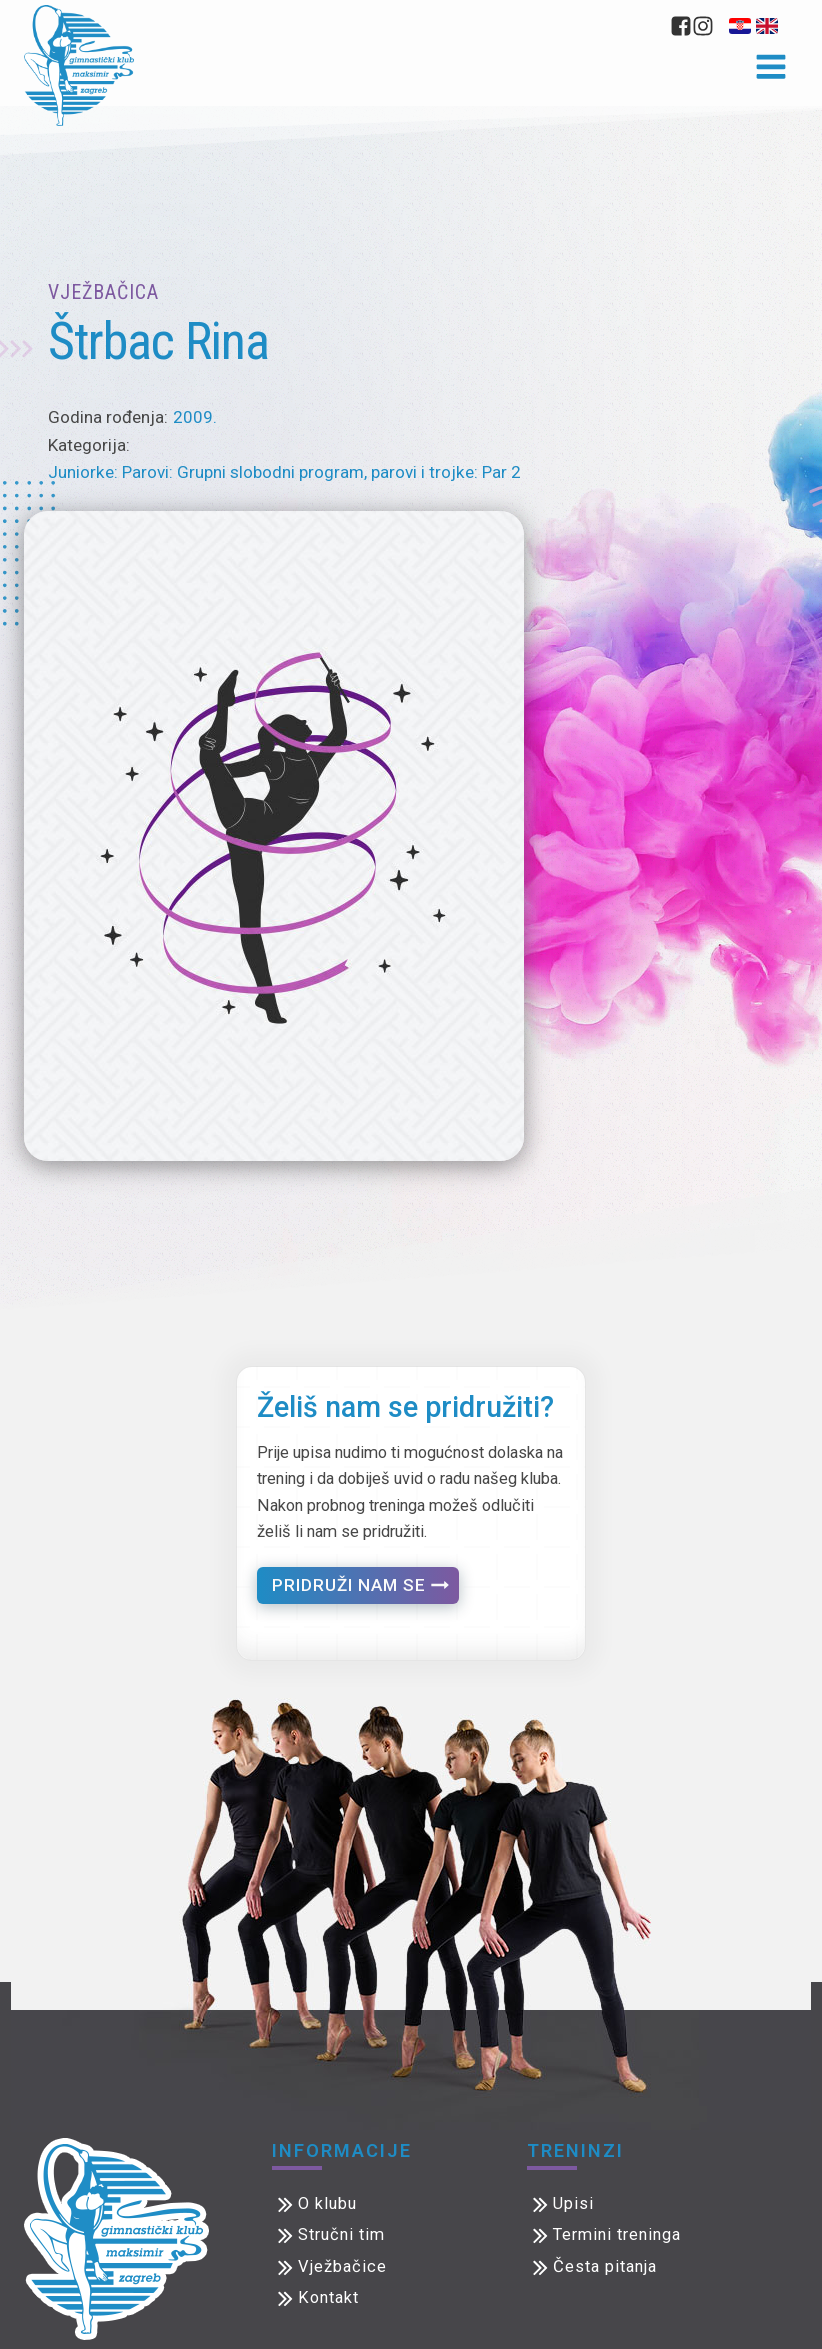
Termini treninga (617, 2234)
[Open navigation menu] (771, 69)
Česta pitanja (605, 2266)
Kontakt (328, 2297)
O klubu (327, 2203)
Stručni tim (341, 2234)
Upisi (573, 2203)
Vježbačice (342, 2266)
